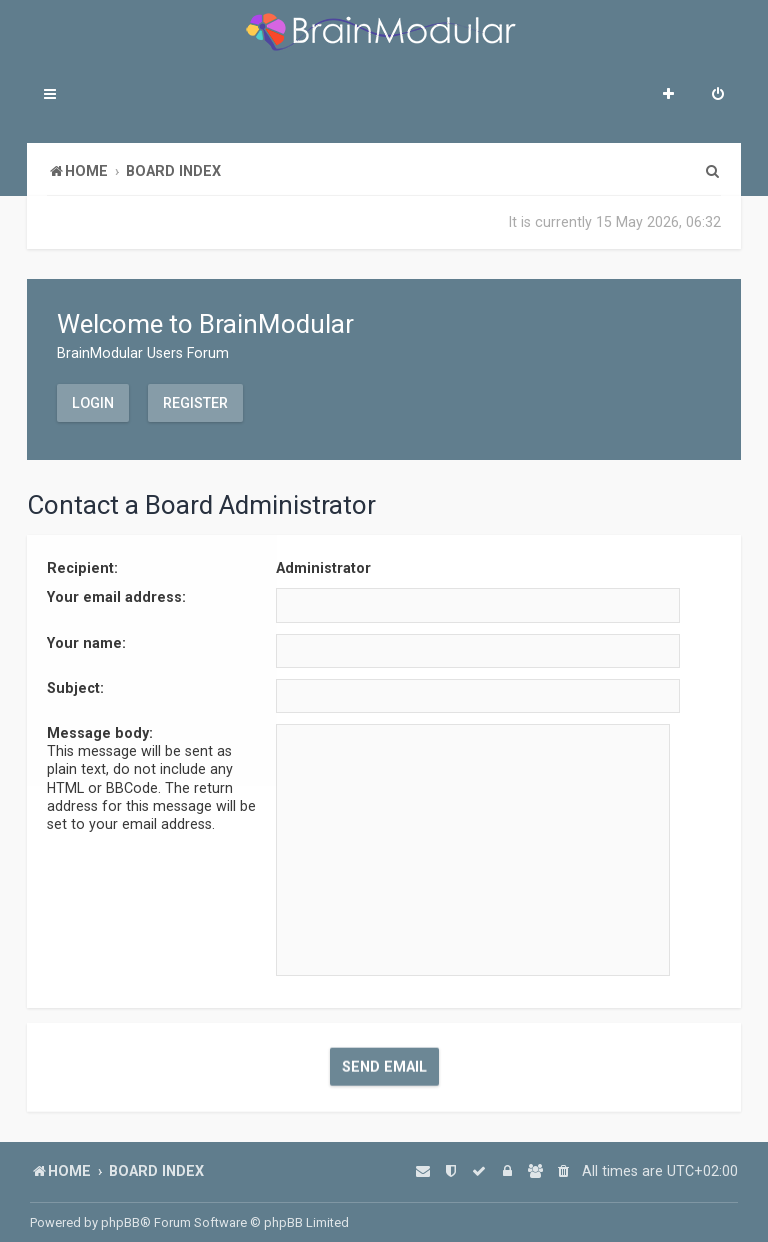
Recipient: (82, 567)
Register (195, 402)
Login (93, 402)
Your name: (86, 641)
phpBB (120, 1222)
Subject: (75, 686)
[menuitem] (718, 96)
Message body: (100, 731)
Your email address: (116, 596)
